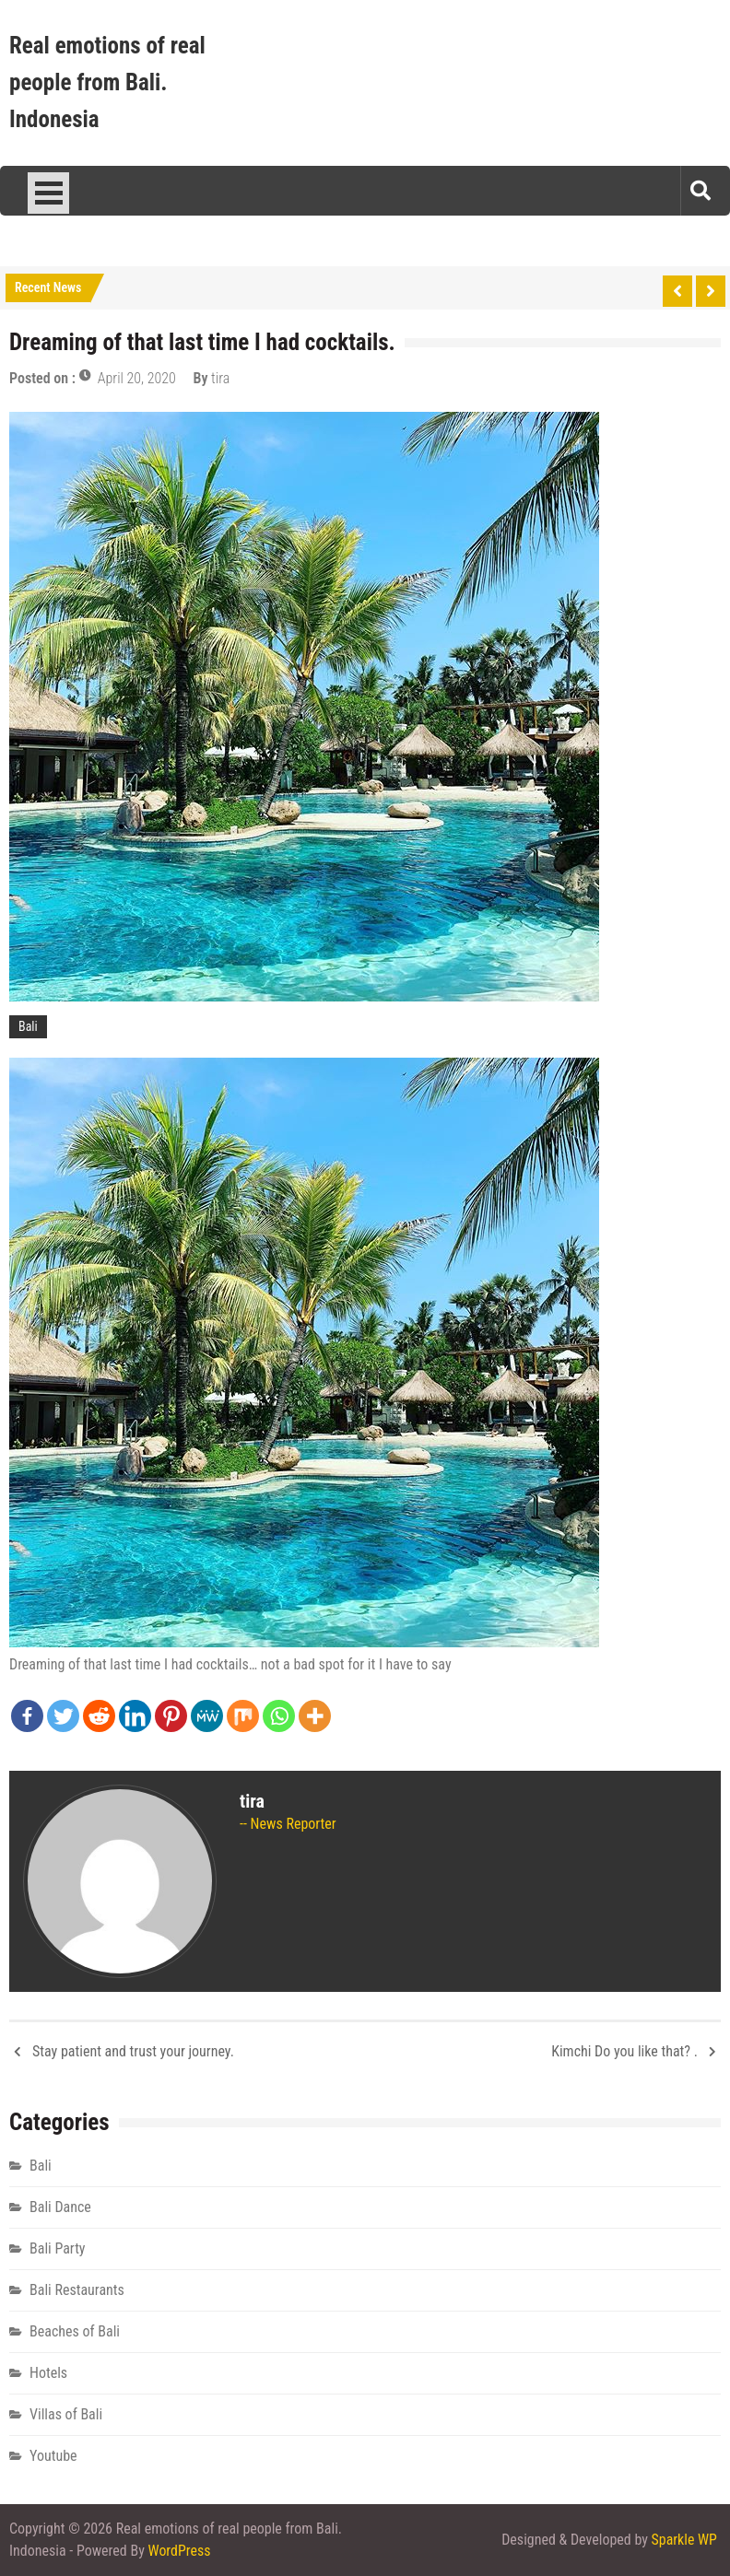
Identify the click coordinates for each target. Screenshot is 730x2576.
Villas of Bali (65, 2414)
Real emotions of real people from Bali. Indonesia (107, 82)
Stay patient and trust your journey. (133, 2051)
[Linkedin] (135, 1716)
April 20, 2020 (137, 378)
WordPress (179, 2550)
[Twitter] (63, 1716)
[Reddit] (99, 1716)
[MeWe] (207, 1716)
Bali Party (57, 2248)
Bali (28, 1026)
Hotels (48, 2373)
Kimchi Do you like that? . (624, 2051)
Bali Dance (60, 2207)
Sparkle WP (684, 2539)
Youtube (53, 2456)
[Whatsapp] (279, 1716)
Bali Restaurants (76, 2290)
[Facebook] (27, 1716)
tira (220, 378)
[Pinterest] (171, 1716)
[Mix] (243, 1716)
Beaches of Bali (74, 2331)
